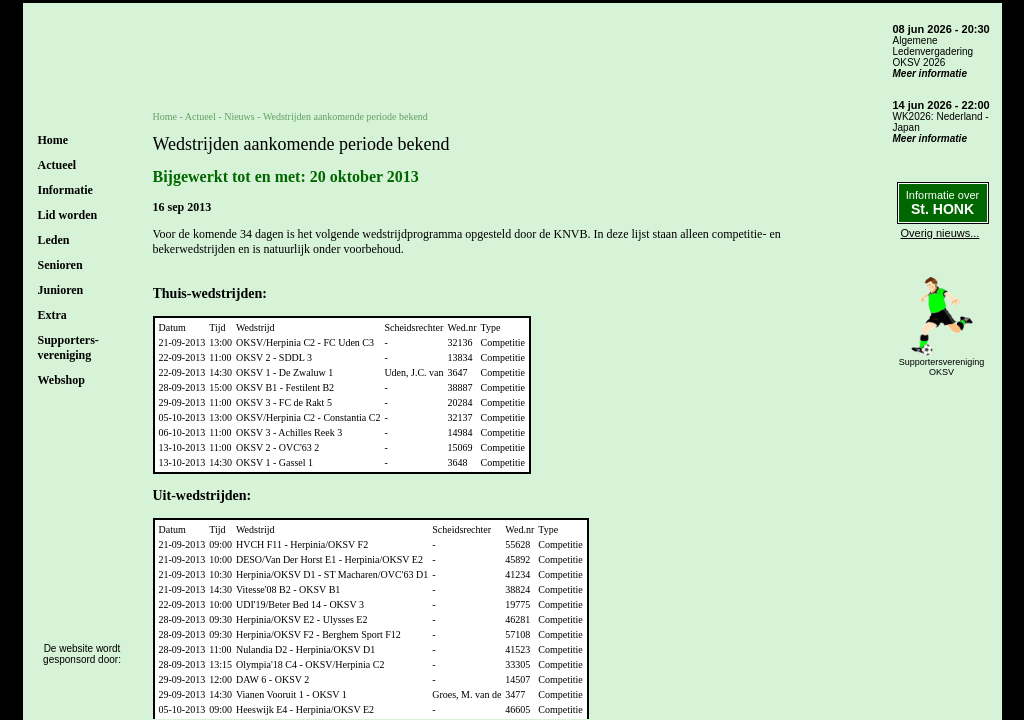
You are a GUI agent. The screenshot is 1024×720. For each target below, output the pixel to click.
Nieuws (239, 116)
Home (53, 140)
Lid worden (68, 215)
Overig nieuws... (940, 233)
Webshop (61, 380)
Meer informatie (930, 73)
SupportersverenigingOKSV (942, 367)
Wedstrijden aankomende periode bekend (345, 116)
